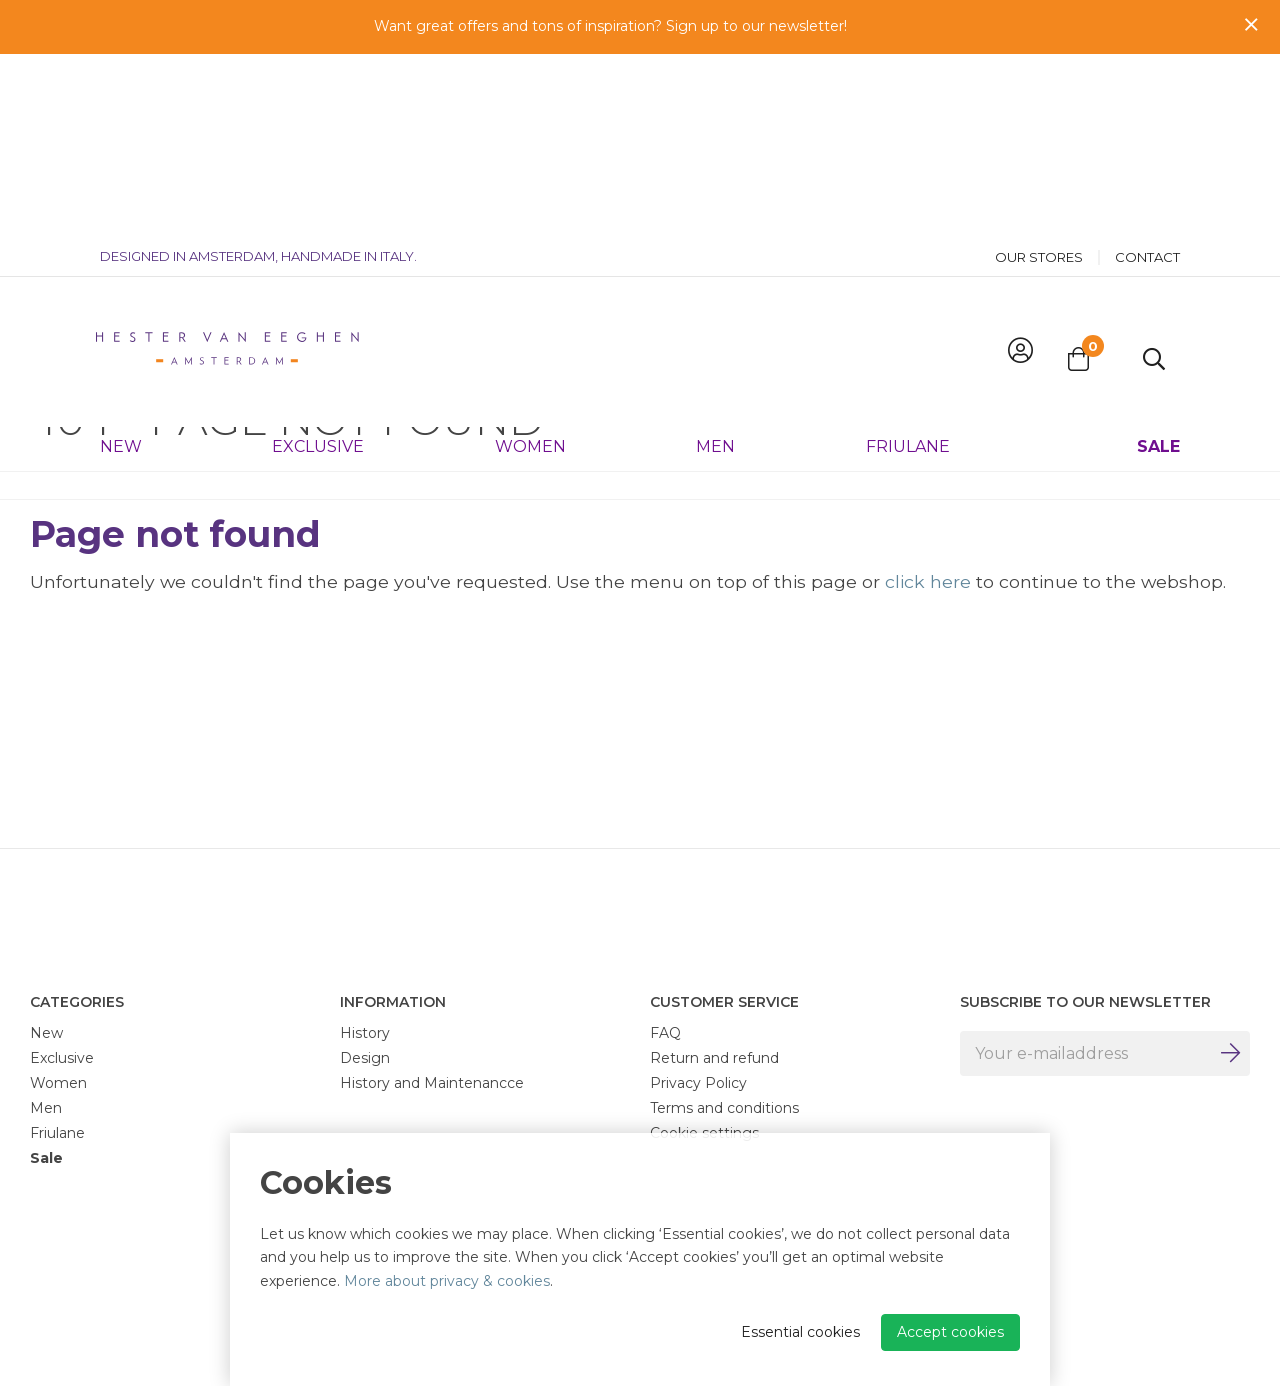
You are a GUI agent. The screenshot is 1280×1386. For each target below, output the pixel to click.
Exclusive (318, 264)
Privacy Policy (698, 1083)
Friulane (908, 264)
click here (928, 581)
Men (715, 264)
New (121, 264)
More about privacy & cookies (447, 1281)
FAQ (665, 1033)
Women (530, 264)
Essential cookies (800, 1332)
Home (51, 341)
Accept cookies (950, 1332)
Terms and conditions (724, 1108)
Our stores (1039, 75)
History (365, 1033)
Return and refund (714, 1058)
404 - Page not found (162, 341)
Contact (1147, 75)
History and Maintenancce (432, 1083)
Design (365, 1058)
